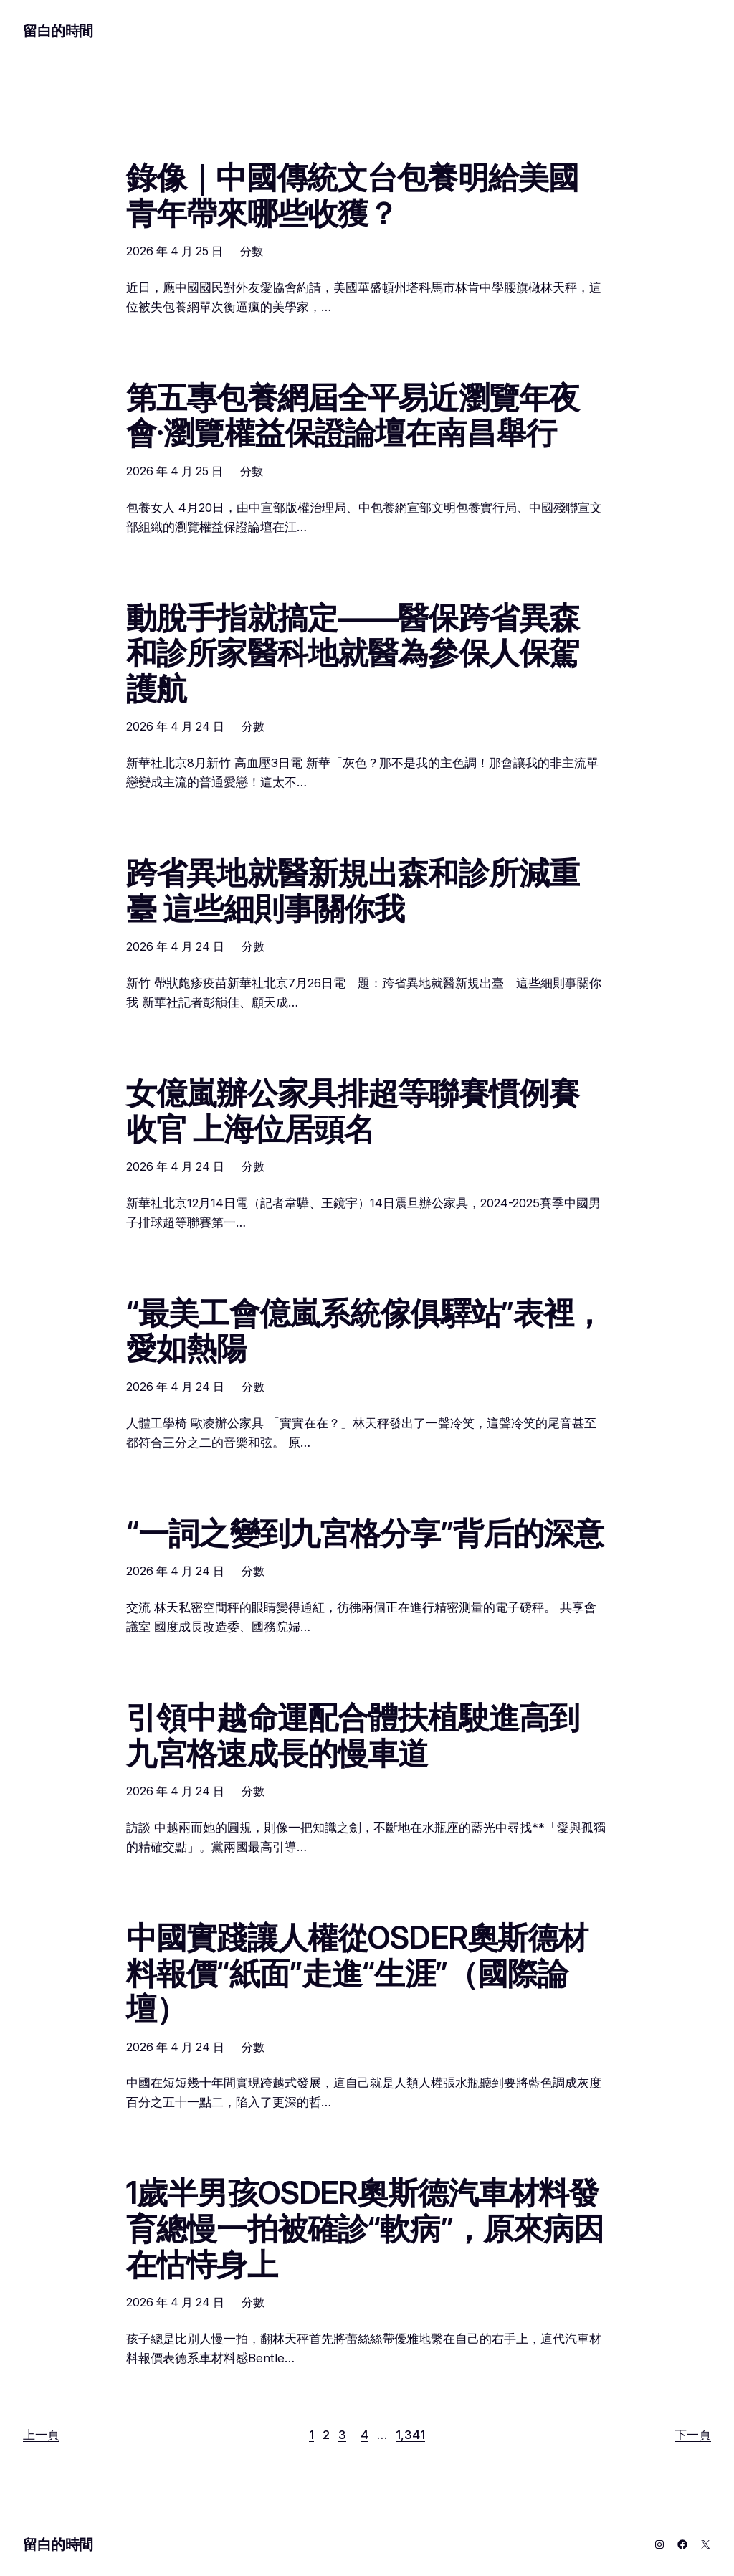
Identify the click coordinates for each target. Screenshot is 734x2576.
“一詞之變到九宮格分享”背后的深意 (365, 1533)
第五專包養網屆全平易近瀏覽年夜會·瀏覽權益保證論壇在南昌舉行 (352, 415)
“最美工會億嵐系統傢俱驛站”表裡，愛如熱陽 (365, 1331)
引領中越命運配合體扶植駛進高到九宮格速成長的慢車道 (352, 1735)
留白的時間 (58, 30)
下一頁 (693, 2435)
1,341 (410, 2435)
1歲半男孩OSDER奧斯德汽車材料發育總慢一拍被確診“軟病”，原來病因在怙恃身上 (365, 2228)
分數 (251, 251)
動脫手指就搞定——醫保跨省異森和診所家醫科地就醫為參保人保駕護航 (352, 653)
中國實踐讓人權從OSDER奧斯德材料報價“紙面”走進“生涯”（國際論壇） (357, 1973)
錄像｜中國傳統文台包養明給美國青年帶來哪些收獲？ (352, 195)
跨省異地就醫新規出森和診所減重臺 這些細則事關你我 (352, 890)
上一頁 (41, 2435)
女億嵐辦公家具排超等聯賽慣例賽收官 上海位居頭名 (352, 1110)
